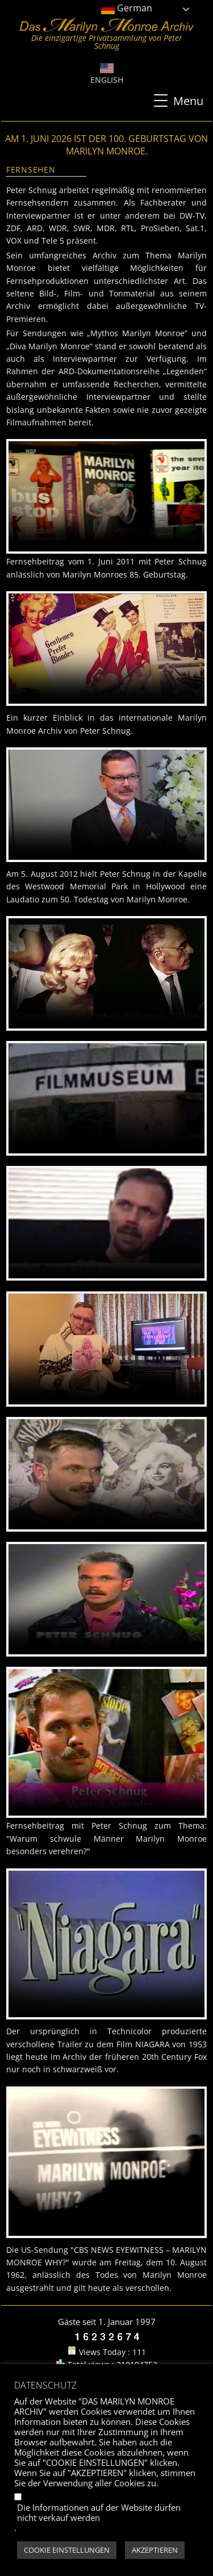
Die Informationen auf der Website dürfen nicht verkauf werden (99, 2512)
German (126, 9)
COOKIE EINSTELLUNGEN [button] (67, 2550)
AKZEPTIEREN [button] (155, 2550)
